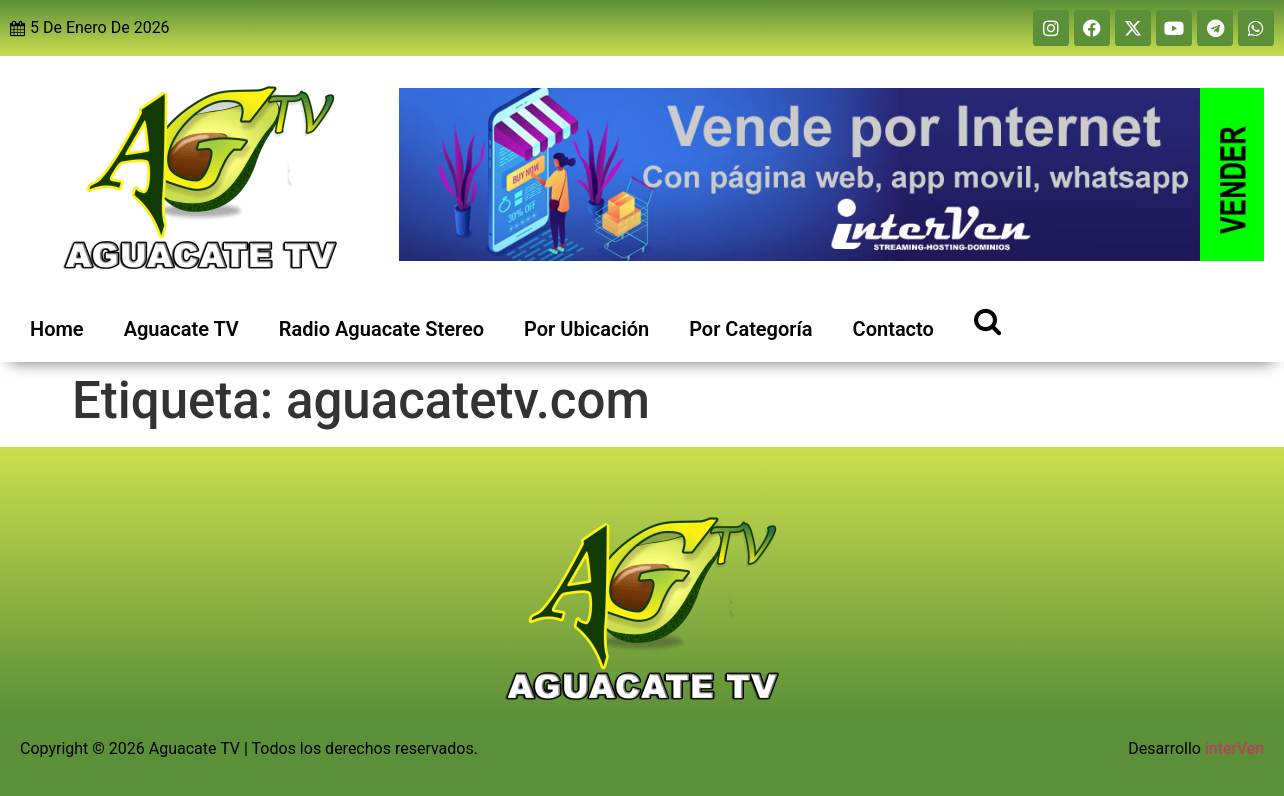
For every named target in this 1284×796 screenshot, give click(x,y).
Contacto (893, 329)
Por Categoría (750, 329)
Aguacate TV (181, 329)
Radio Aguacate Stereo (381, 329)
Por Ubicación (586, 329)
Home (57, 329)
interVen (1234, 748)
